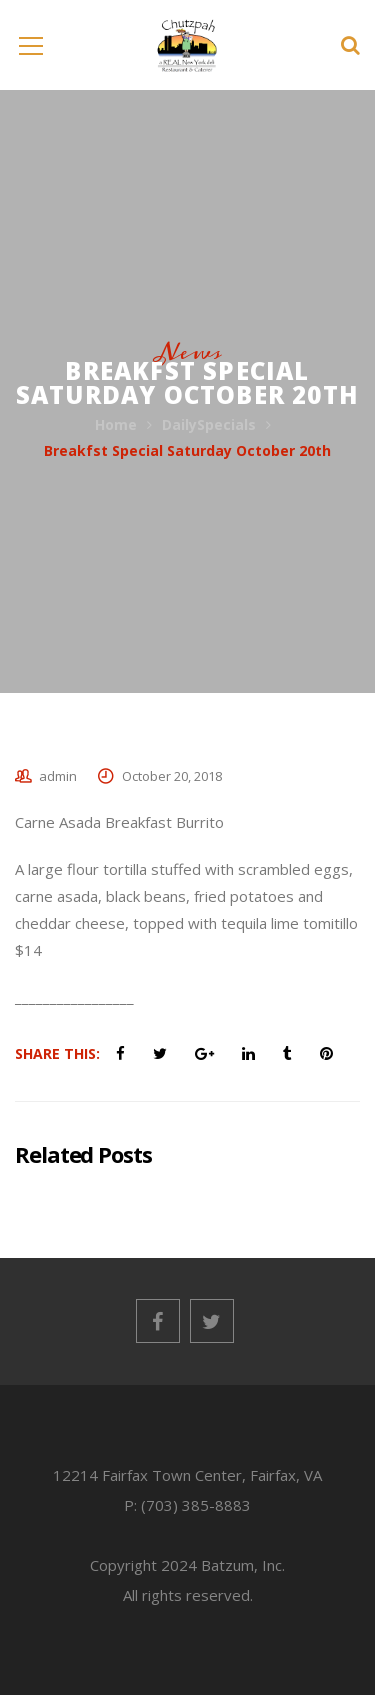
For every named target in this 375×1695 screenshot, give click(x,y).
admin (58, 776)
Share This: (57, 1053)
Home (116, 424)
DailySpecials (209, 424)
